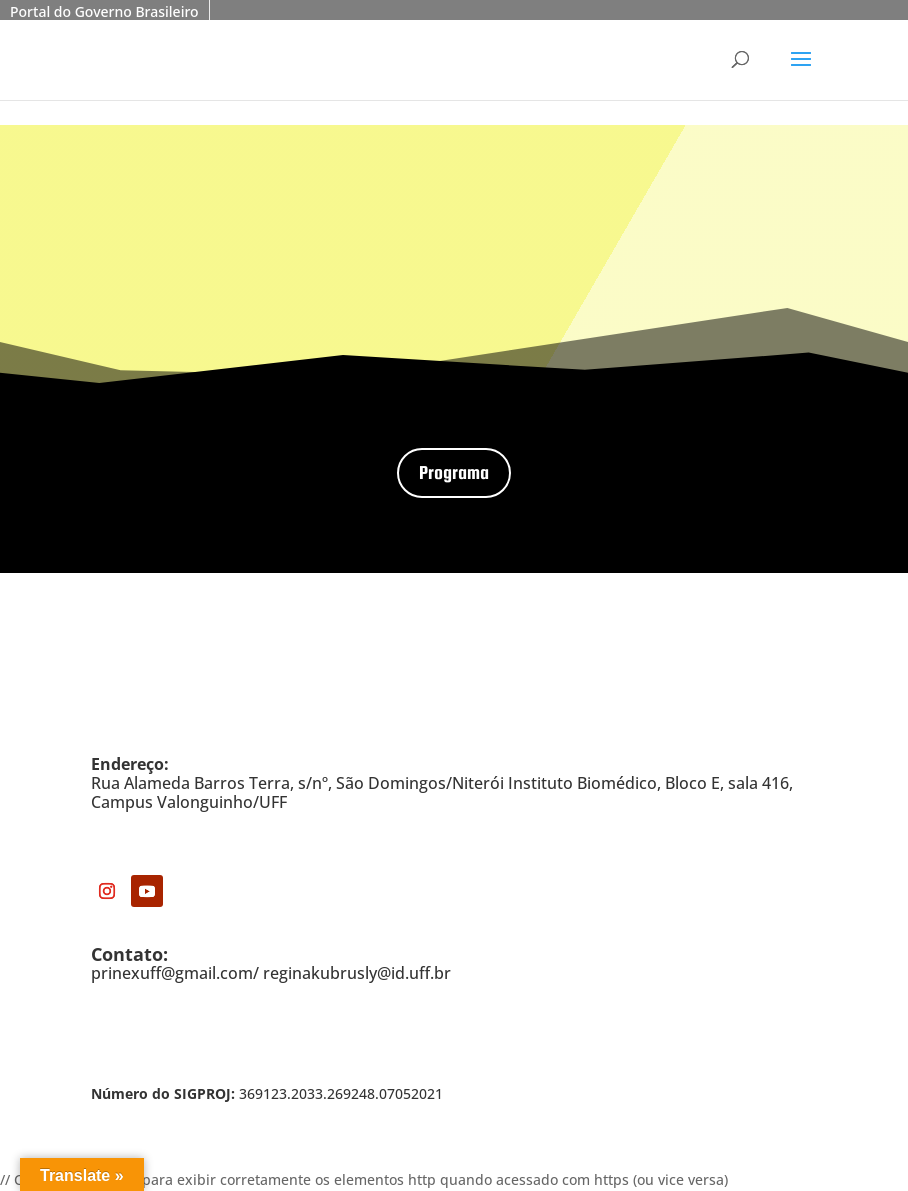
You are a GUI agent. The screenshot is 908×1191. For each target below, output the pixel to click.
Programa (454, 472)
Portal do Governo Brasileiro (104, 11)
